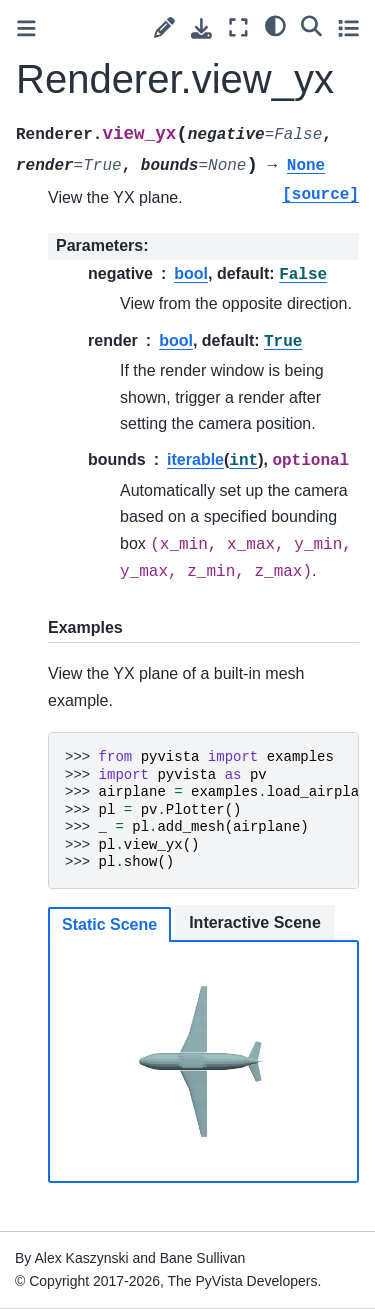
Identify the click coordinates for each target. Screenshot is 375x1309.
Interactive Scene (255, 922)
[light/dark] (275, 25)
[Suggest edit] (164, 27)
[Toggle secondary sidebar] (348, 27)
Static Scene (109, 924)
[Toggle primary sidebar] (26, 28)
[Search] (311, 25)
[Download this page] (201, 28)
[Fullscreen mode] (238, 27)
